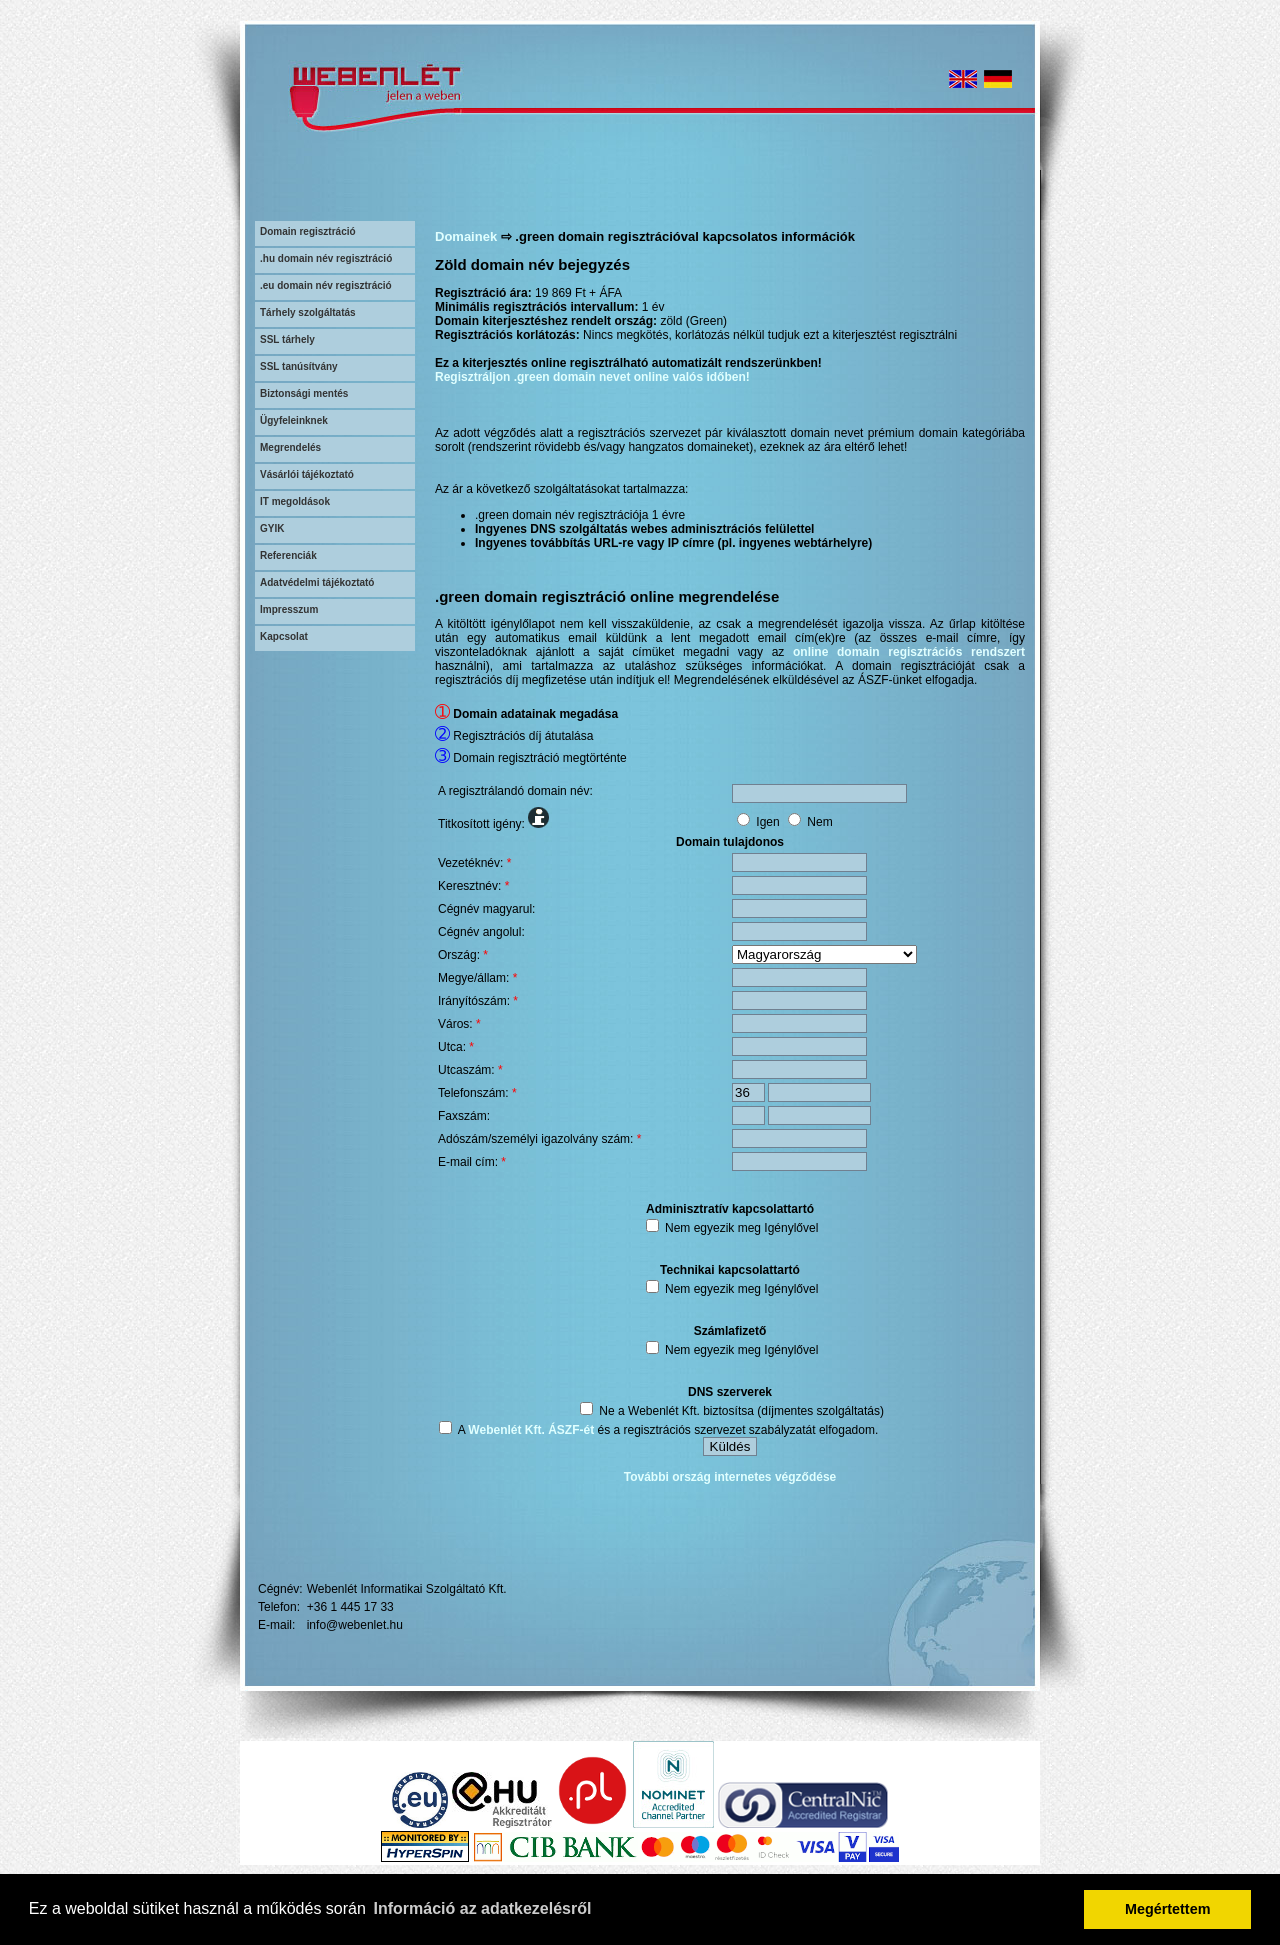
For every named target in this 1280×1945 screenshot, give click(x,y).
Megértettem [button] (1168, 1909)
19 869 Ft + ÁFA (578, 293)
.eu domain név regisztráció (326, 285)
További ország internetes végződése (730, 1477)
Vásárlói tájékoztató (307, 474)
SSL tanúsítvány (299, 366)
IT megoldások (295, 501)
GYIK (272, 528)
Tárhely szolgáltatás (308, 312)
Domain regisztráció (308, 231)
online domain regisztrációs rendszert (909, 652)
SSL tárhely (287, 339)
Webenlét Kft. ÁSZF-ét (531, 1430)
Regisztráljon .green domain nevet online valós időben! (592, 377)
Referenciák (288, 555)
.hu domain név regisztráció (326, 258)
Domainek (466, 236)
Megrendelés (290, 447)
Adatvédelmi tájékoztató (317, 582)
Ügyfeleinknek (294, 420)
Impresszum (289, 609)
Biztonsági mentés (304, 393)
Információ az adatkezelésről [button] (483, 1908)
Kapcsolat (284, 636)
